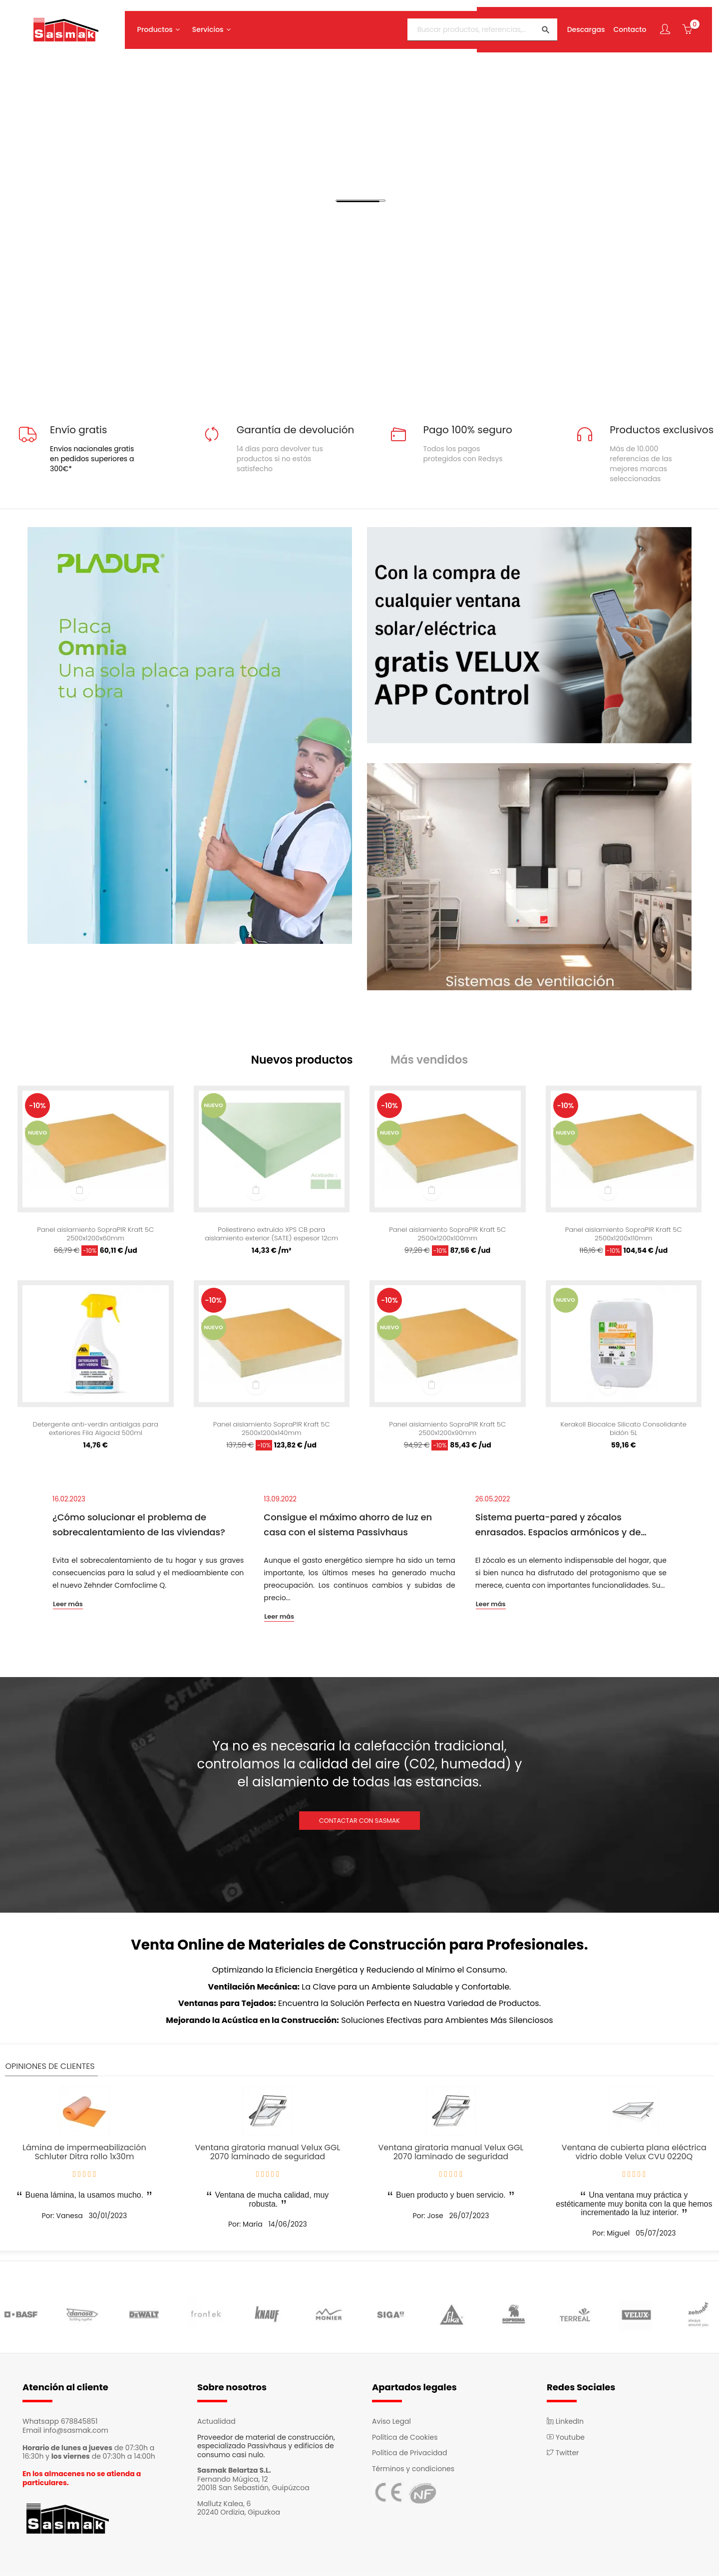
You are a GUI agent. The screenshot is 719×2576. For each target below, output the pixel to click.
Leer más (68, 1606)
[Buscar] (477, 26)
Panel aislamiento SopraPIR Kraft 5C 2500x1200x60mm (95, 1236)
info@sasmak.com (75, 2432)
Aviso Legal (391, 2423)
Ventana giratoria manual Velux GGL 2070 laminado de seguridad (267, 2154)
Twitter (563, 2455)
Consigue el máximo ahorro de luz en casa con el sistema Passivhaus (348, 1527)
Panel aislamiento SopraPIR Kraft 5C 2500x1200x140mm (271, 1431)
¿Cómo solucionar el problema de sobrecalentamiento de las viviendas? (138, 1527)
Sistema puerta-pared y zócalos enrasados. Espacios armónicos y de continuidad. (558, 1527)
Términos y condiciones (413, 2471)
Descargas (581, 25)
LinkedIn (565, 2423)
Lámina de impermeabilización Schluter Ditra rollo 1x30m (84, 2154)
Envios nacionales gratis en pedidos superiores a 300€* (92, 459)
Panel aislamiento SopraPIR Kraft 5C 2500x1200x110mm (623, 1236)
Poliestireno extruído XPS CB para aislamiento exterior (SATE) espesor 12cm (271, 1236)
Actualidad (216, 2423)
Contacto (625, 25)
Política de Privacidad (409, 2455)
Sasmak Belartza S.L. (234, 2472)
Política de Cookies (404, 2439)
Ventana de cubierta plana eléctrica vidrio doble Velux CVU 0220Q (634, 2154)
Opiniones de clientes (49, 2068)
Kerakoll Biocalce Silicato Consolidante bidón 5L (623, 1431)
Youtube (566, 2439)
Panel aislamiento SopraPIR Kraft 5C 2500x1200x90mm (447, 1431)
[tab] (309, 1061)
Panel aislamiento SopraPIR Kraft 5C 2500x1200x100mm (447, 1236)
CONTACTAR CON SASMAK (359, 1822)
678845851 (79, 2423)
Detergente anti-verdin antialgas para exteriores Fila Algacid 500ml (95, 1431)
